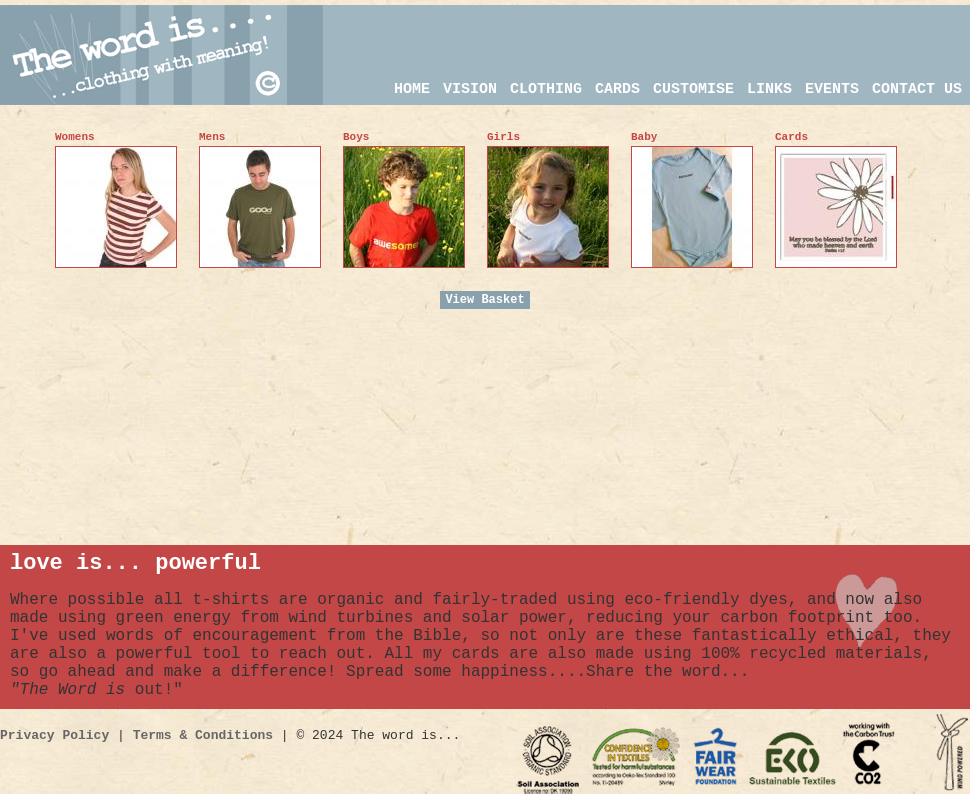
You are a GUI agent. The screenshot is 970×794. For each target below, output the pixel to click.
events (832, 89)
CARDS (617, 89)
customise (693, 89)
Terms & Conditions (203, 735)
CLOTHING (546, 89)
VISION (470, 89)
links (769, 89)
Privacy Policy (54, 735)
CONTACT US (917, 89)
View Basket (484, 300)
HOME (412, 89)
